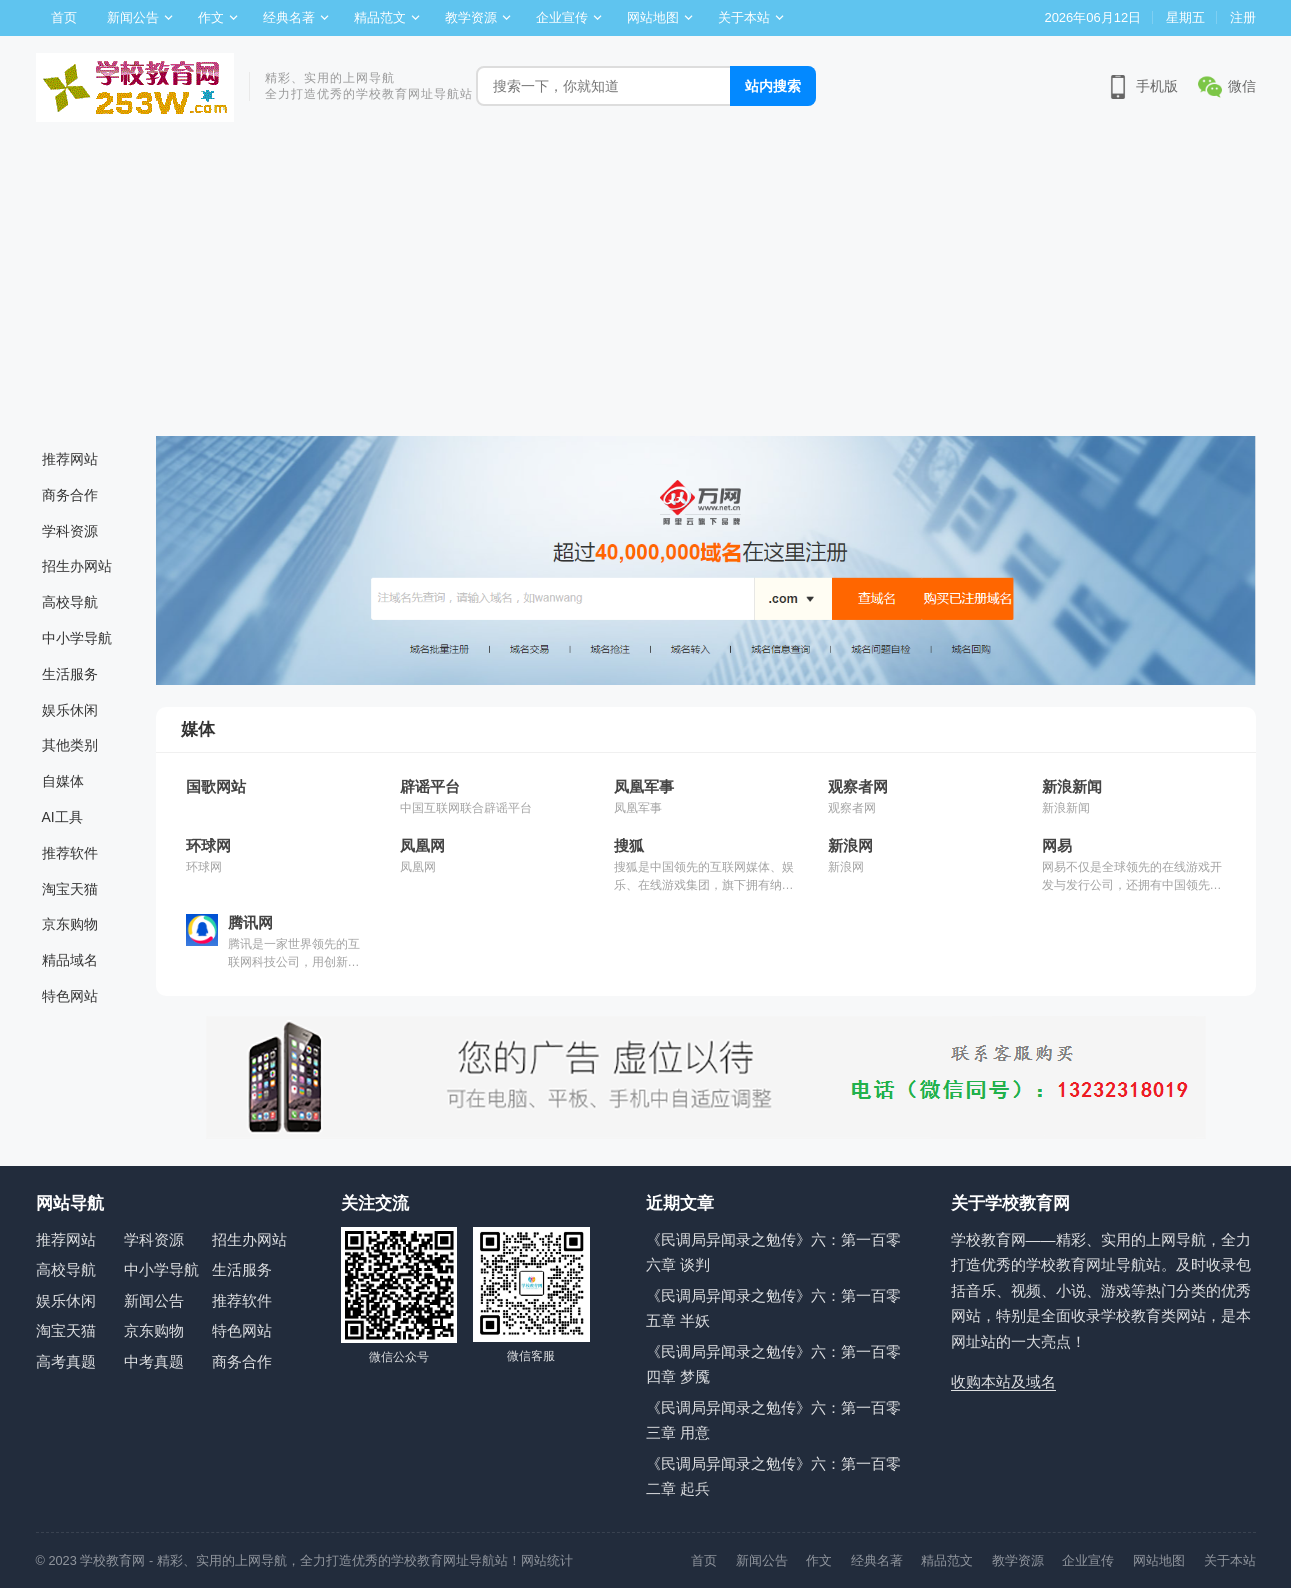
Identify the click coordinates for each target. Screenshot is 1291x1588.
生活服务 (70, 674)
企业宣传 (562, 17)
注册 (1243, 17)
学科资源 (70, 531)
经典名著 (289, 17)
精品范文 (380, 17)
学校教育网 (112, 1560)
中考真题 (154, 1361)
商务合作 (70, 495)
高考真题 (66, 1361)
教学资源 (471, 17)
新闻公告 (133, 17)
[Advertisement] (646, 286)
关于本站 (744, 17)
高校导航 (70, 602)
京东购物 (70, 924)
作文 (211, 17)
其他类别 (70, 745)
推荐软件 (70, 853)
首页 (64, 17)
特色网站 (70, 996)
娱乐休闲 (70, 710)
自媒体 (63, 781)
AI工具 (62, 817)
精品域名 (70, 960)
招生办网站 (77, 566)
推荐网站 (70, 459)
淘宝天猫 (70, 889)
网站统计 (547, 1560)
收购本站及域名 (1003, 1381)
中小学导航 (77, 638)
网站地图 (653, 17)
